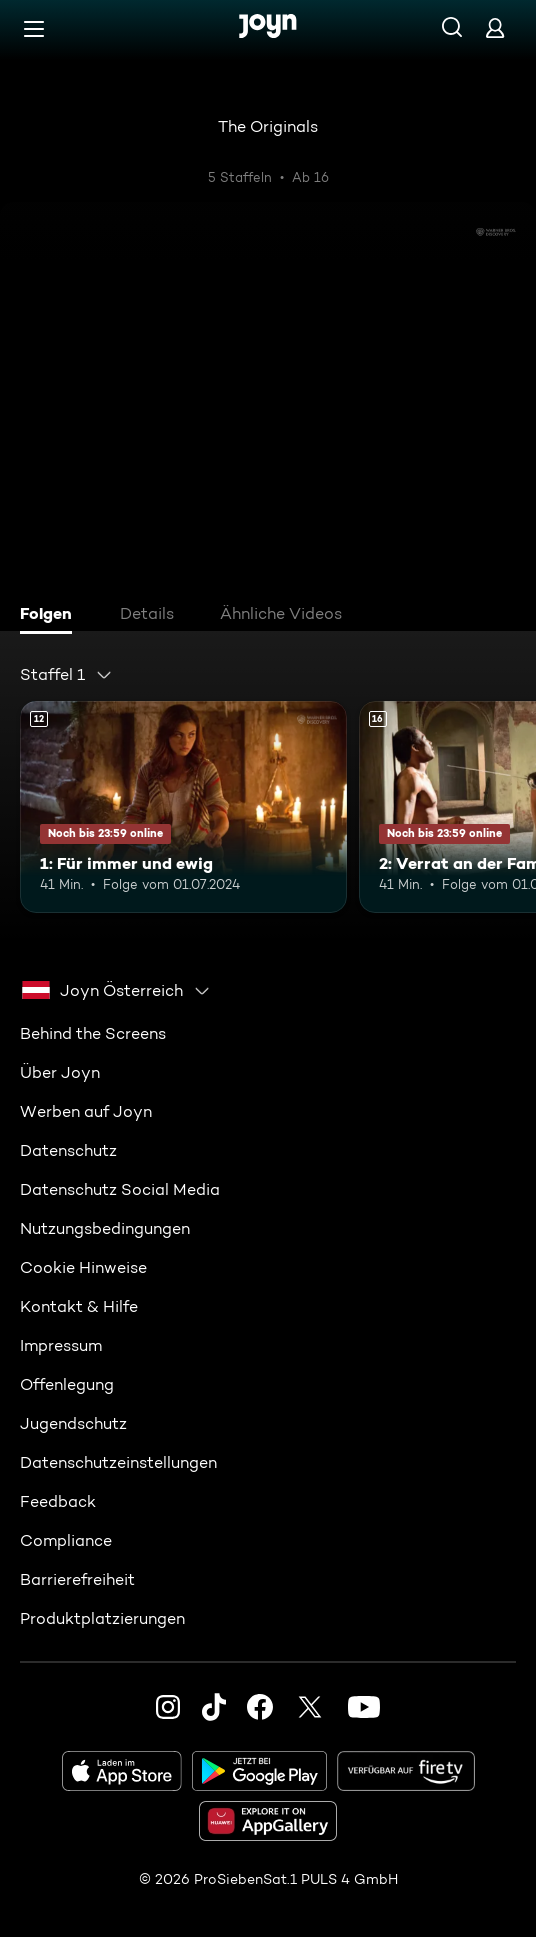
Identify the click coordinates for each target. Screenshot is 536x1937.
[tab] (51, 616)
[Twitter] (310, 1706)
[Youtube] (364, 1706)
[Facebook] (260, 1706)
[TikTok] (214, 1706)
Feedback (58, 1500)
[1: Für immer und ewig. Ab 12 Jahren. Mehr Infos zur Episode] (183, 807)
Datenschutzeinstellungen (118, 1461)
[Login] (495, 27)
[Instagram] (168, 1706)
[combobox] (66, 675)
